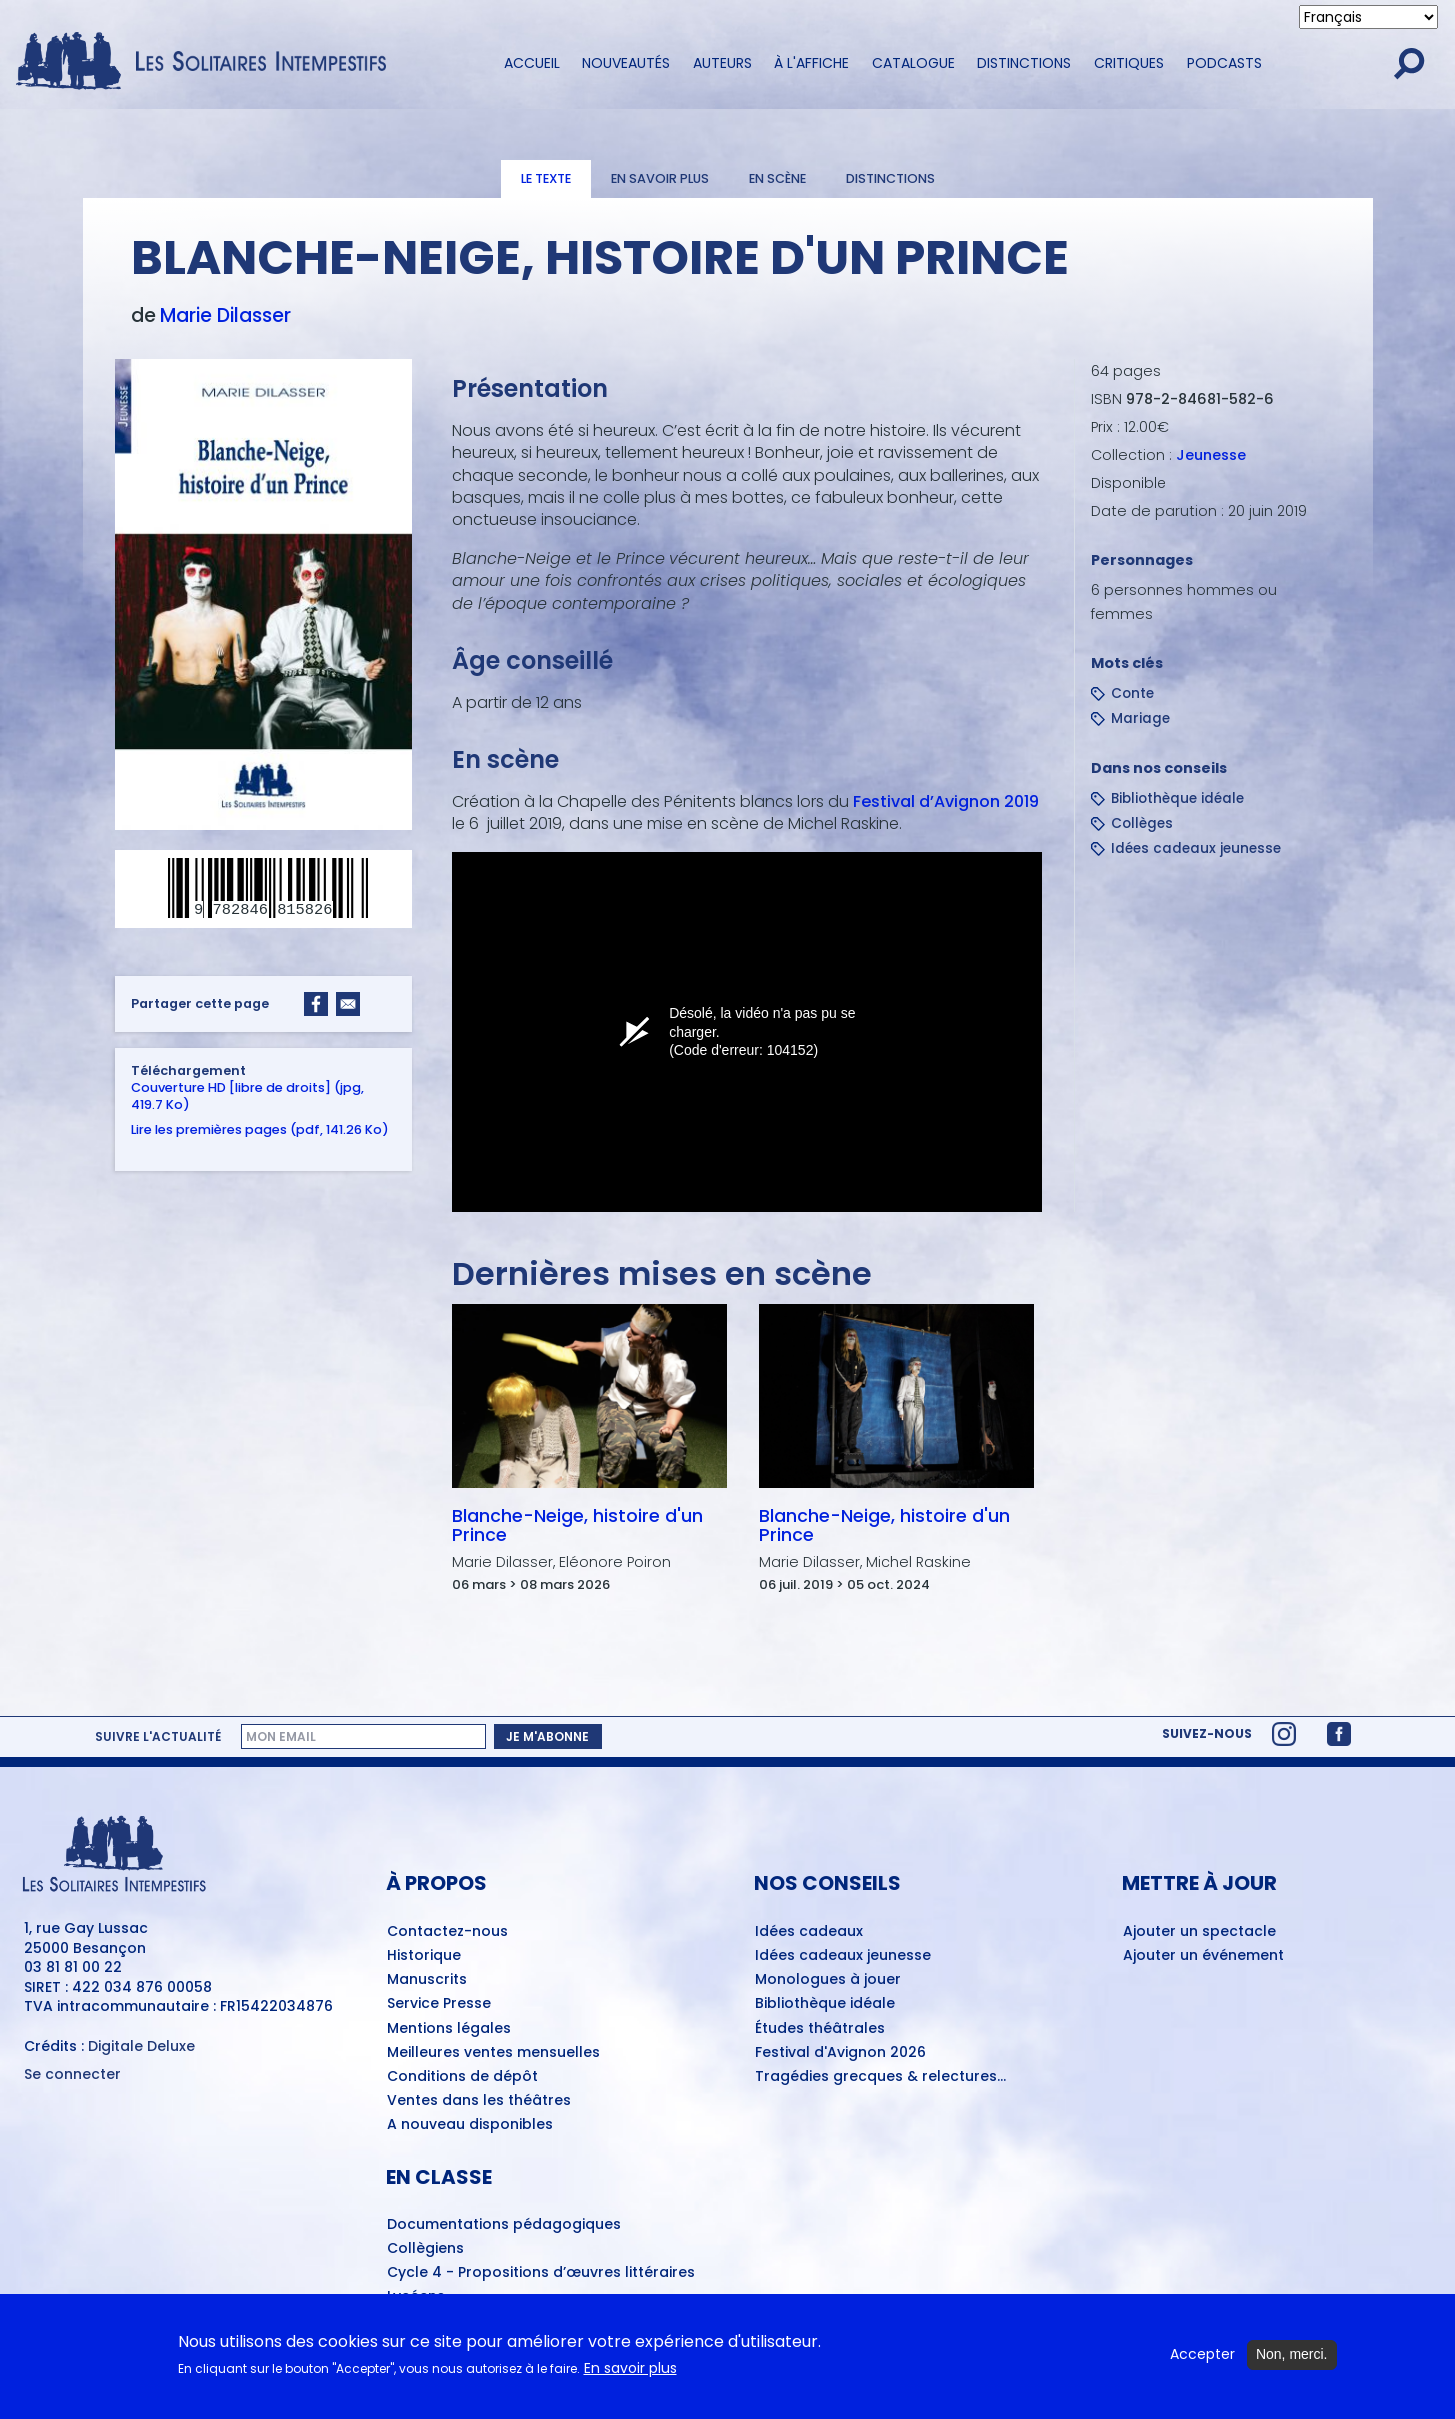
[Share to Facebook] (316, 1004)
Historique (424, 1956)
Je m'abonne (547, 1736)
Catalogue (913, 63)
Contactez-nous (447, 1932)
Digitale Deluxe (141, 2046)
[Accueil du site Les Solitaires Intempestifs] (208, 62)
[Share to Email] (348, 1004)
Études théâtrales (820, 2029)
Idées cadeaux (809, 1932)
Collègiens (425, 2249)
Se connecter (72, 2074)
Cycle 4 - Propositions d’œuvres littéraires (541, 2273)
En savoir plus (660, 178)
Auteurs (722, 63)
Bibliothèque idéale (1177, 798)
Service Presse (439, 2004)
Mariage (1140, 718)
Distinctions (1024, 63)
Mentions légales (449, 2029)
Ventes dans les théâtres (479, 2101)
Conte (1132, 693)
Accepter (1202, 2354)
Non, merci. (1292, 2354)
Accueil (532, 63)
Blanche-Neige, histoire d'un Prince (576, 1525)
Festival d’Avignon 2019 (943, 801)
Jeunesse (1211, 455)
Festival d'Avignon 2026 (840, 2053)
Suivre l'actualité (158, 1737)
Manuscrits (427, 1980)
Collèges (1142, 823)
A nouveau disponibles (470, 2125)
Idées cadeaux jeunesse (1196, 848)
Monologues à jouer (828, 1980)
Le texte (546, 178)
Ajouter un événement (1203, 1956)
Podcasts (1224, 63)
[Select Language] (1368, 17)
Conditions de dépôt (462, 2077)
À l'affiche (811, 63)
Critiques (1129, 63)
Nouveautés (626, 63)
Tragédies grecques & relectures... (880, 2077)
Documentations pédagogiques (504, 2225)
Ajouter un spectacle (1199, 1932)
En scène (777, 178)
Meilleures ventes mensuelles (493, 2053)
